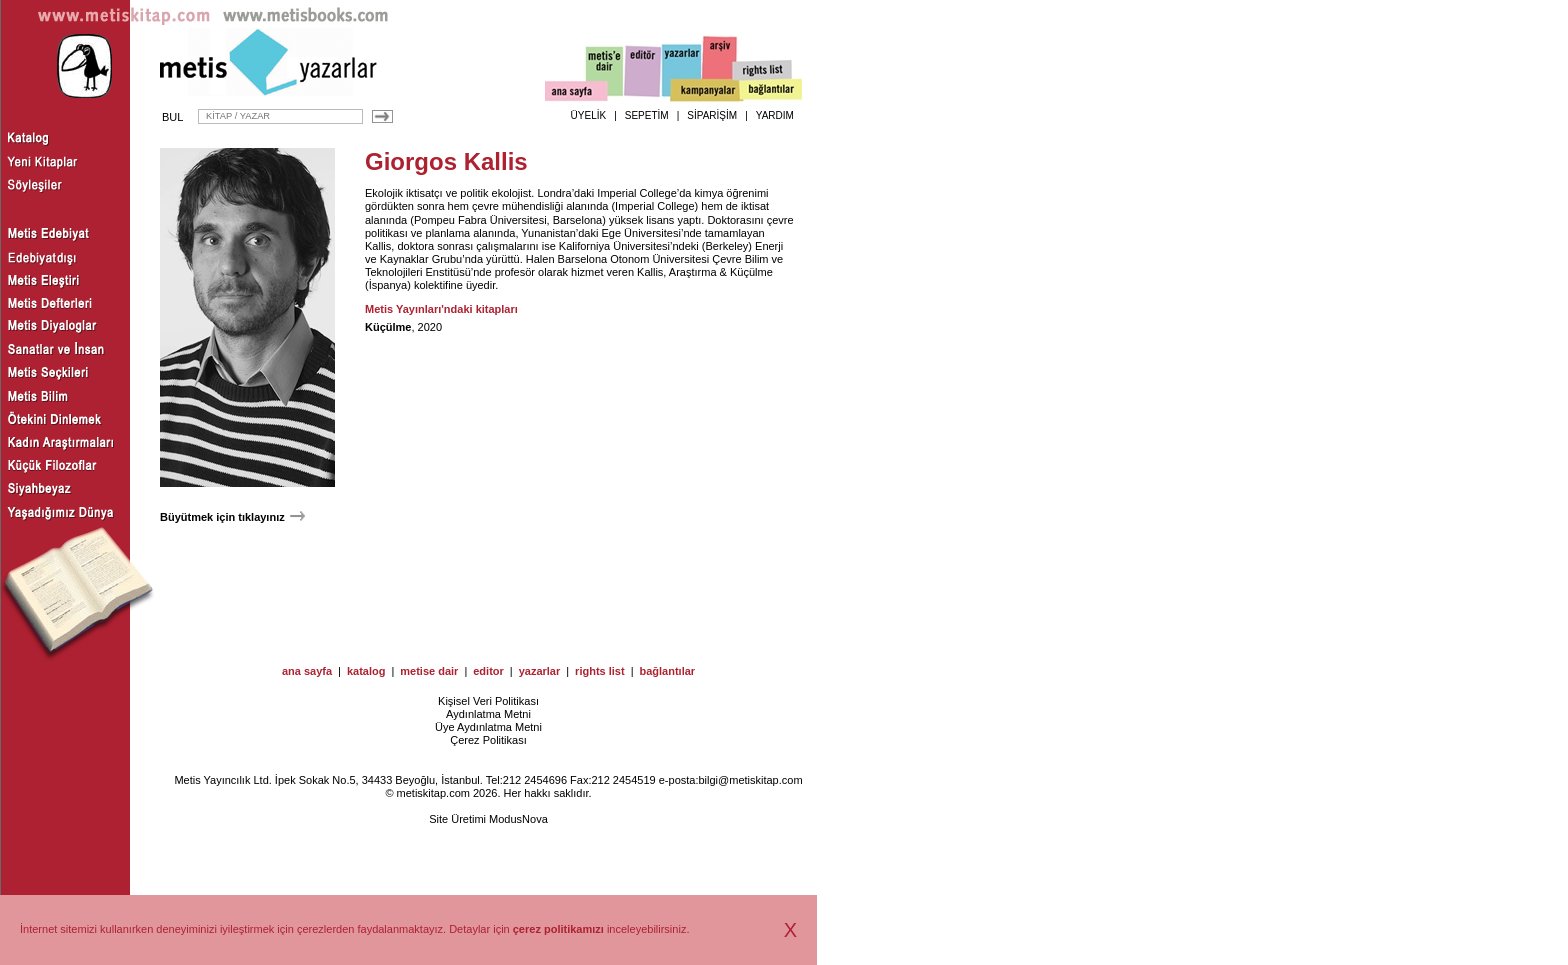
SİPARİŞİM (712, 115)
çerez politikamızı (558, 929)
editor (488, 671)
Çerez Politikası (488, 740)
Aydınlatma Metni (488, 714)
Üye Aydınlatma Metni (488, 727)
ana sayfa (307, 671)
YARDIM (775, 115)
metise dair (429, 671)
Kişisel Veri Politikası (488, 701)
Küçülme (388, 327)
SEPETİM (647, 115)
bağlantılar (667, 671)
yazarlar (540, 671)
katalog (366, 671)
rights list (600, 671)
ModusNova (518, 819)
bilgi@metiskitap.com (750, 780)
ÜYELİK (589, 115)
